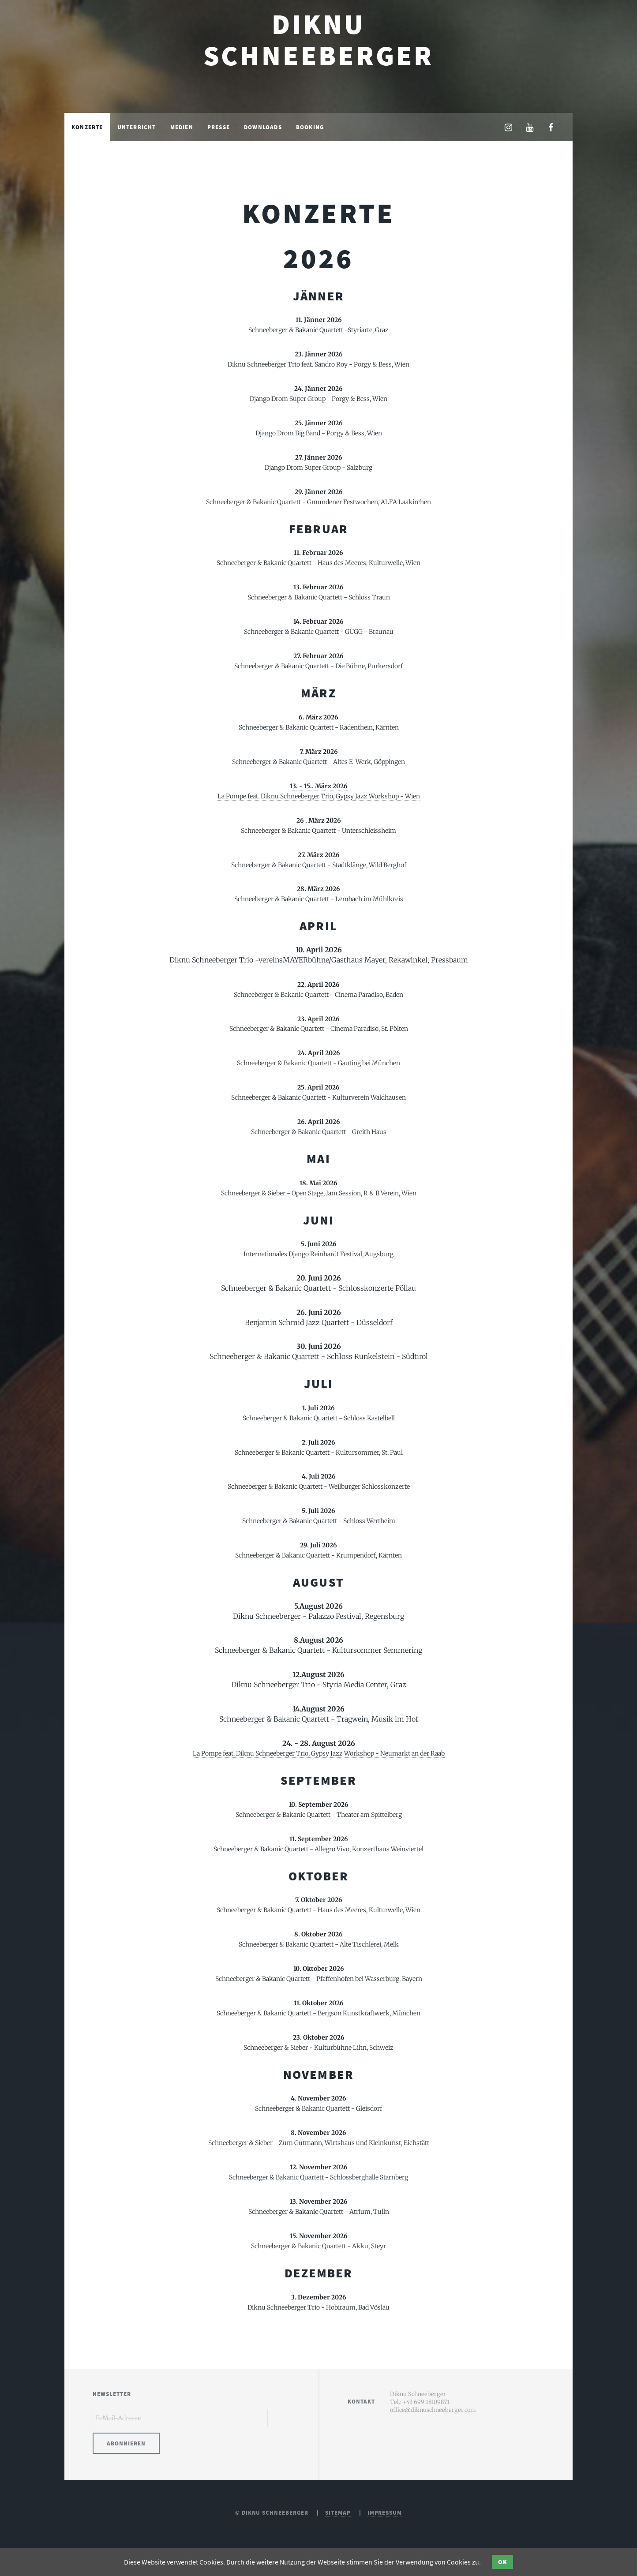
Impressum (384, 2515)
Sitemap (338, 2515)
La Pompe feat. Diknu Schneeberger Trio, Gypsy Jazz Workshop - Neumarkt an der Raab (319, 1753)
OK (502, 2562)
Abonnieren (126, 2445)
